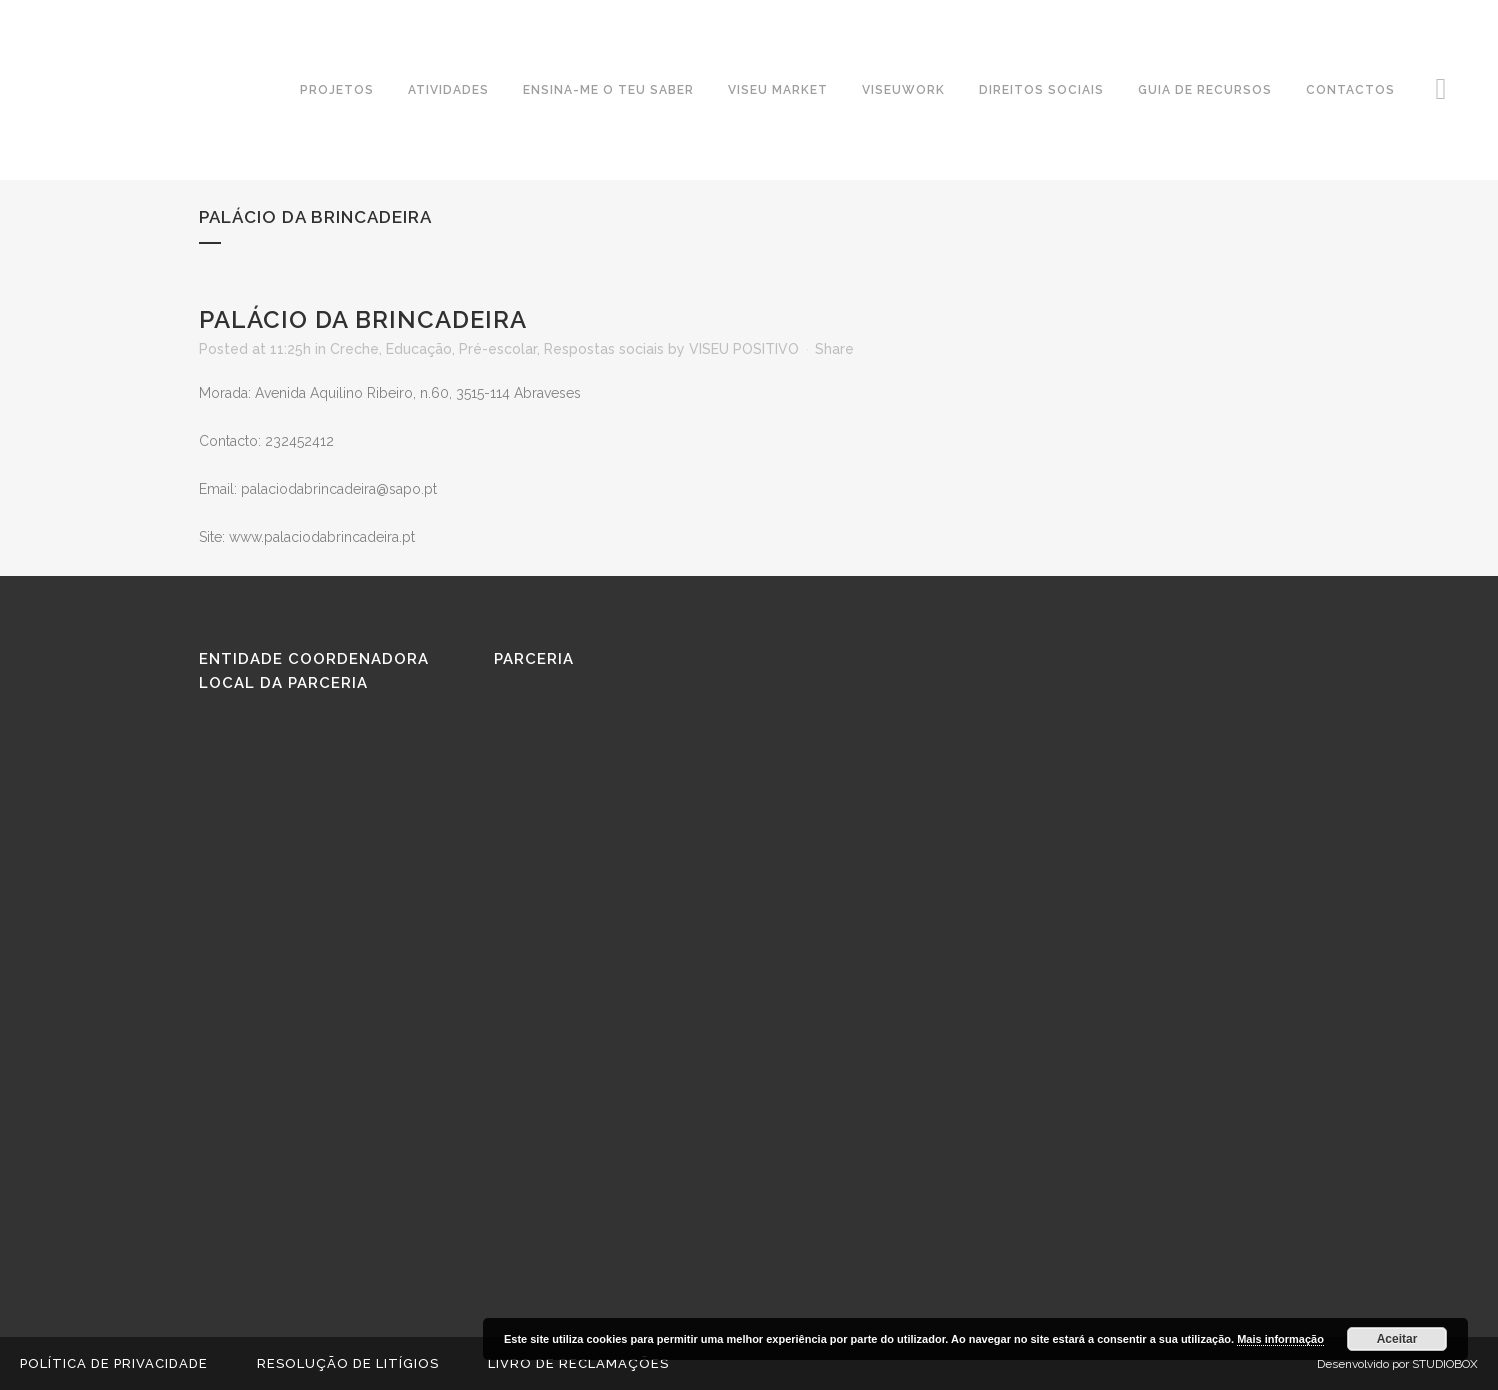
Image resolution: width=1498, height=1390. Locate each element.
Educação (419, 349)
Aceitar (1397, 1339)
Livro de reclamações (578, 1363)
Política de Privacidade (114, 1363)
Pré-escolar (498, 349)
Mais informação (1280, 1339)
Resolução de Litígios (348, 1363)
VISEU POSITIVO (744, 349)
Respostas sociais (604, 349)
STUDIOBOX (1445, 1364)
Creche (354, 349)
